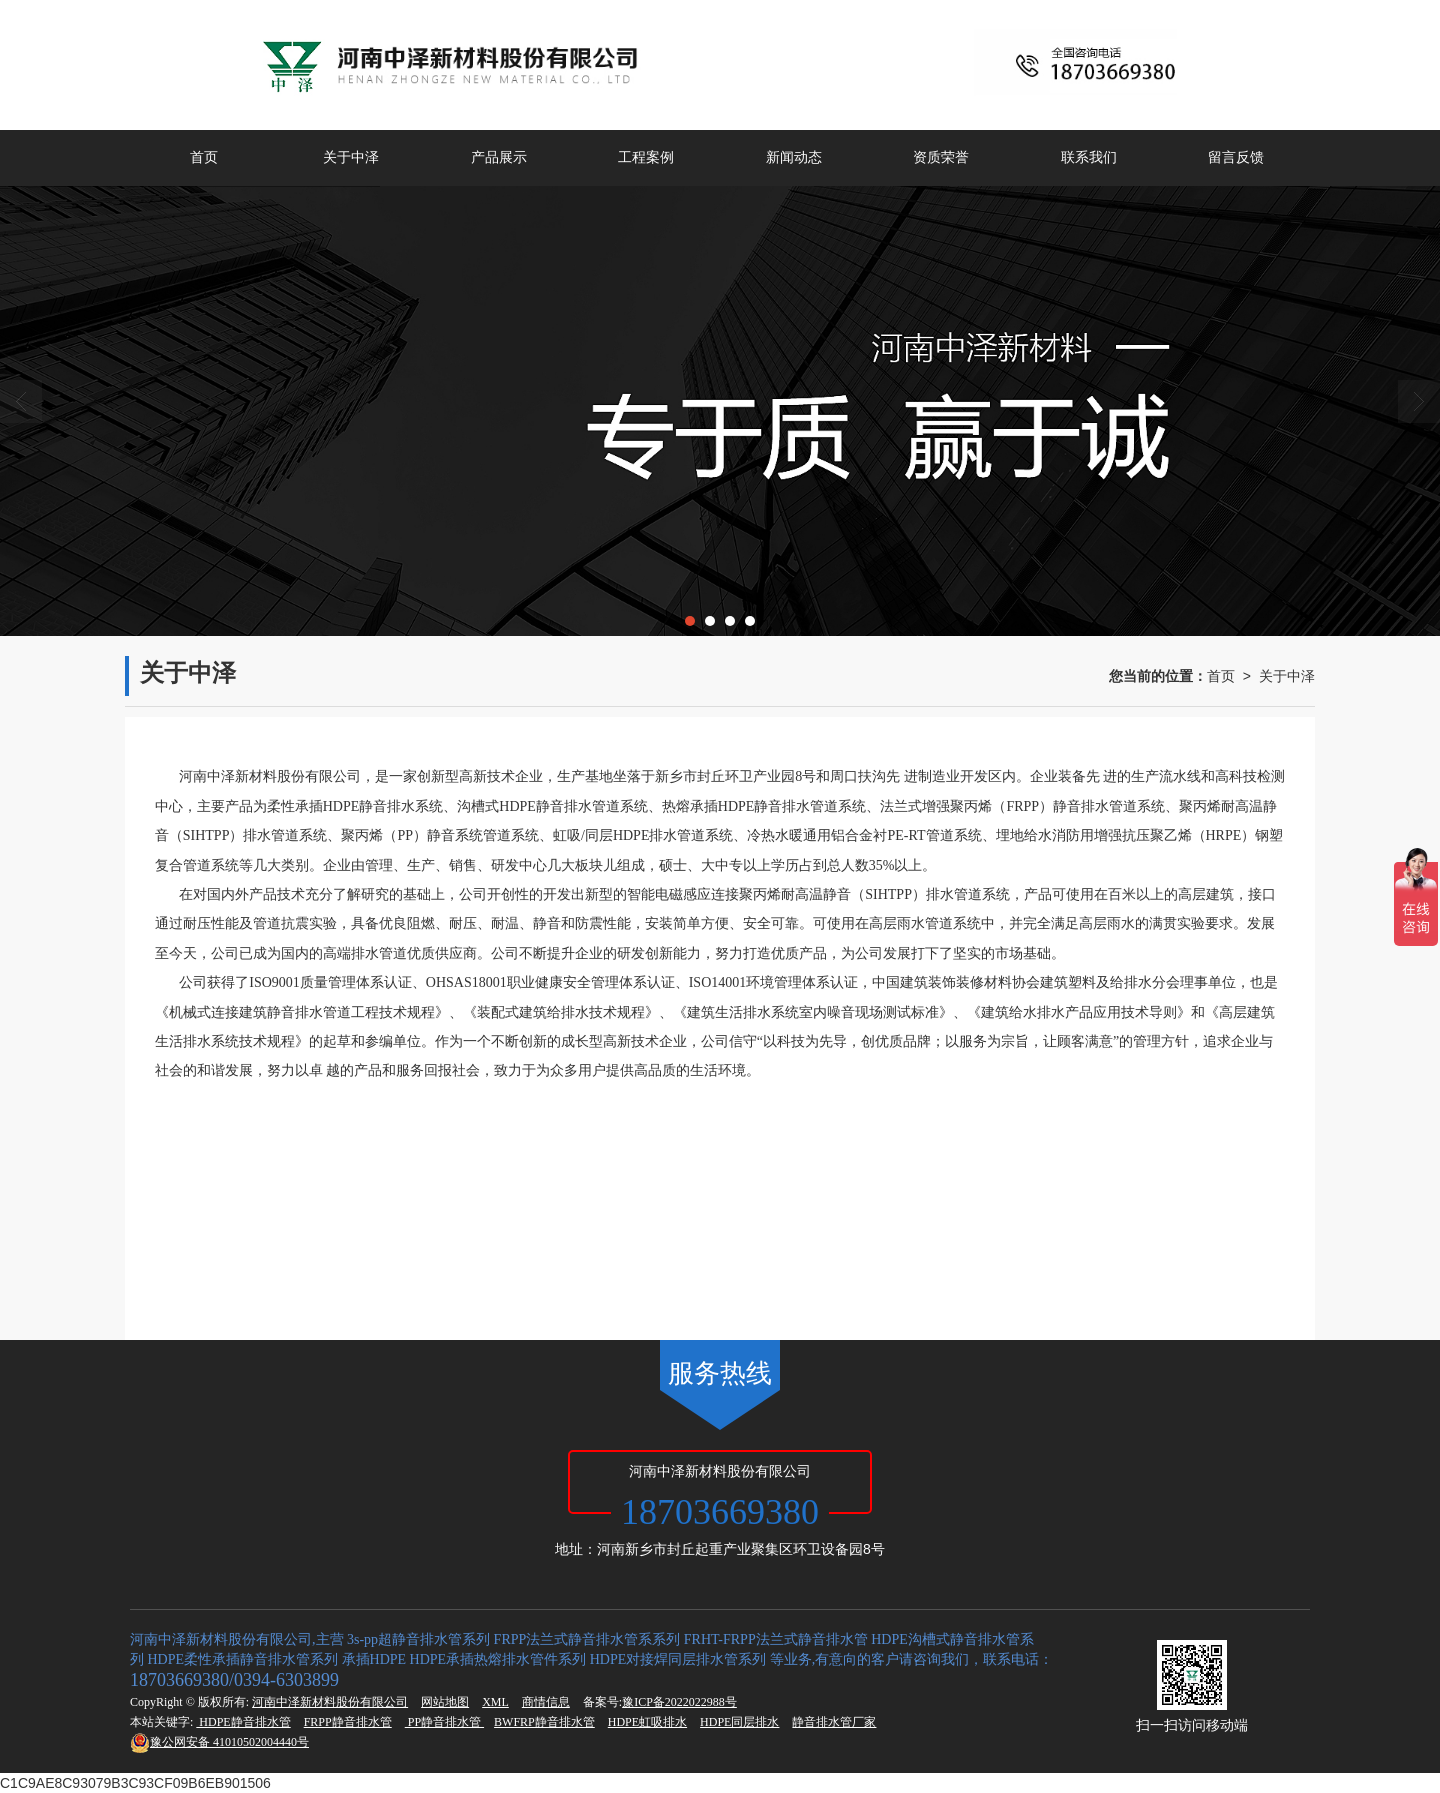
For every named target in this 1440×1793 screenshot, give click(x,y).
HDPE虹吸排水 (647, 1722)
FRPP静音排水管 (348, 1722)
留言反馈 (1236, 157)
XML (495, 1702)
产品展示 (499, 157)
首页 (204, 157)
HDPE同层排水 (739, 1722)
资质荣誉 (941, 157)
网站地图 (445, 1702)
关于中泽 (351, 157)
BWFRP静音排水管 (544, 1722)
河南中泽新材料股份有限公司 (330, 1702)
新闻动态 (794, 157)
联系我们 (1089, 157)
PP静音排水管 (444, 1722)
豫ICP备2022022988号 (679, 1702)
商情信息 (546, 1702)
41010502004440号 (219, 1742)
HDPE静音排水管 (243, 1722)
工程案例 (646, 157)
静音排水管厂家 (834, 1722)
